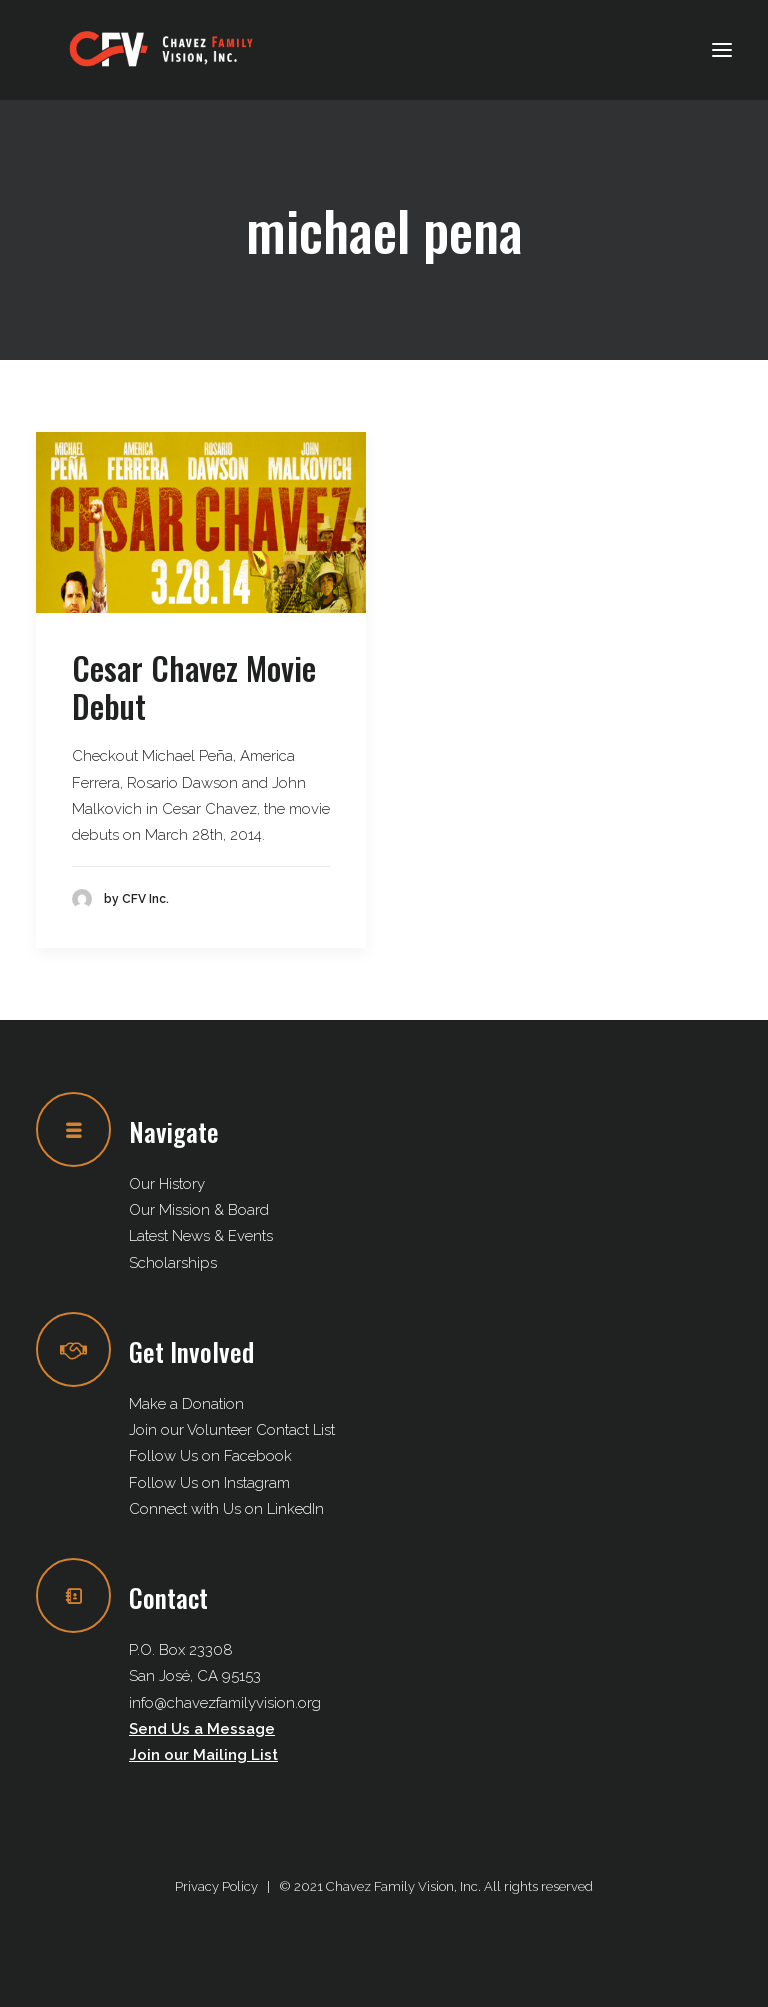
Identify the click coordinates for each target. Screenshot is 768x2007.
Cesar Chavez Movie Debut (194, 686)
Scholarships (173, 1263)
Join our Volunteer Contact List (232, 1430)
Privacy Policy (216, 1886)
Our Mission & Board (199, 1210)
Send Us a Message (202, 1729)
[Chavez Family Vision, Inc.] (161, 50)
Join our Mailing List (203, 1755)
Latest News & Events (201, 1236)
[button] (722, 50)
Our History (167, 1184)
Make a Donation (186, 1404)
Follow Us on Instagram (209, 1483)
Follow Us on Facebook (210, 1456)
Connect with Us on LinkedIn (226, 1509)
